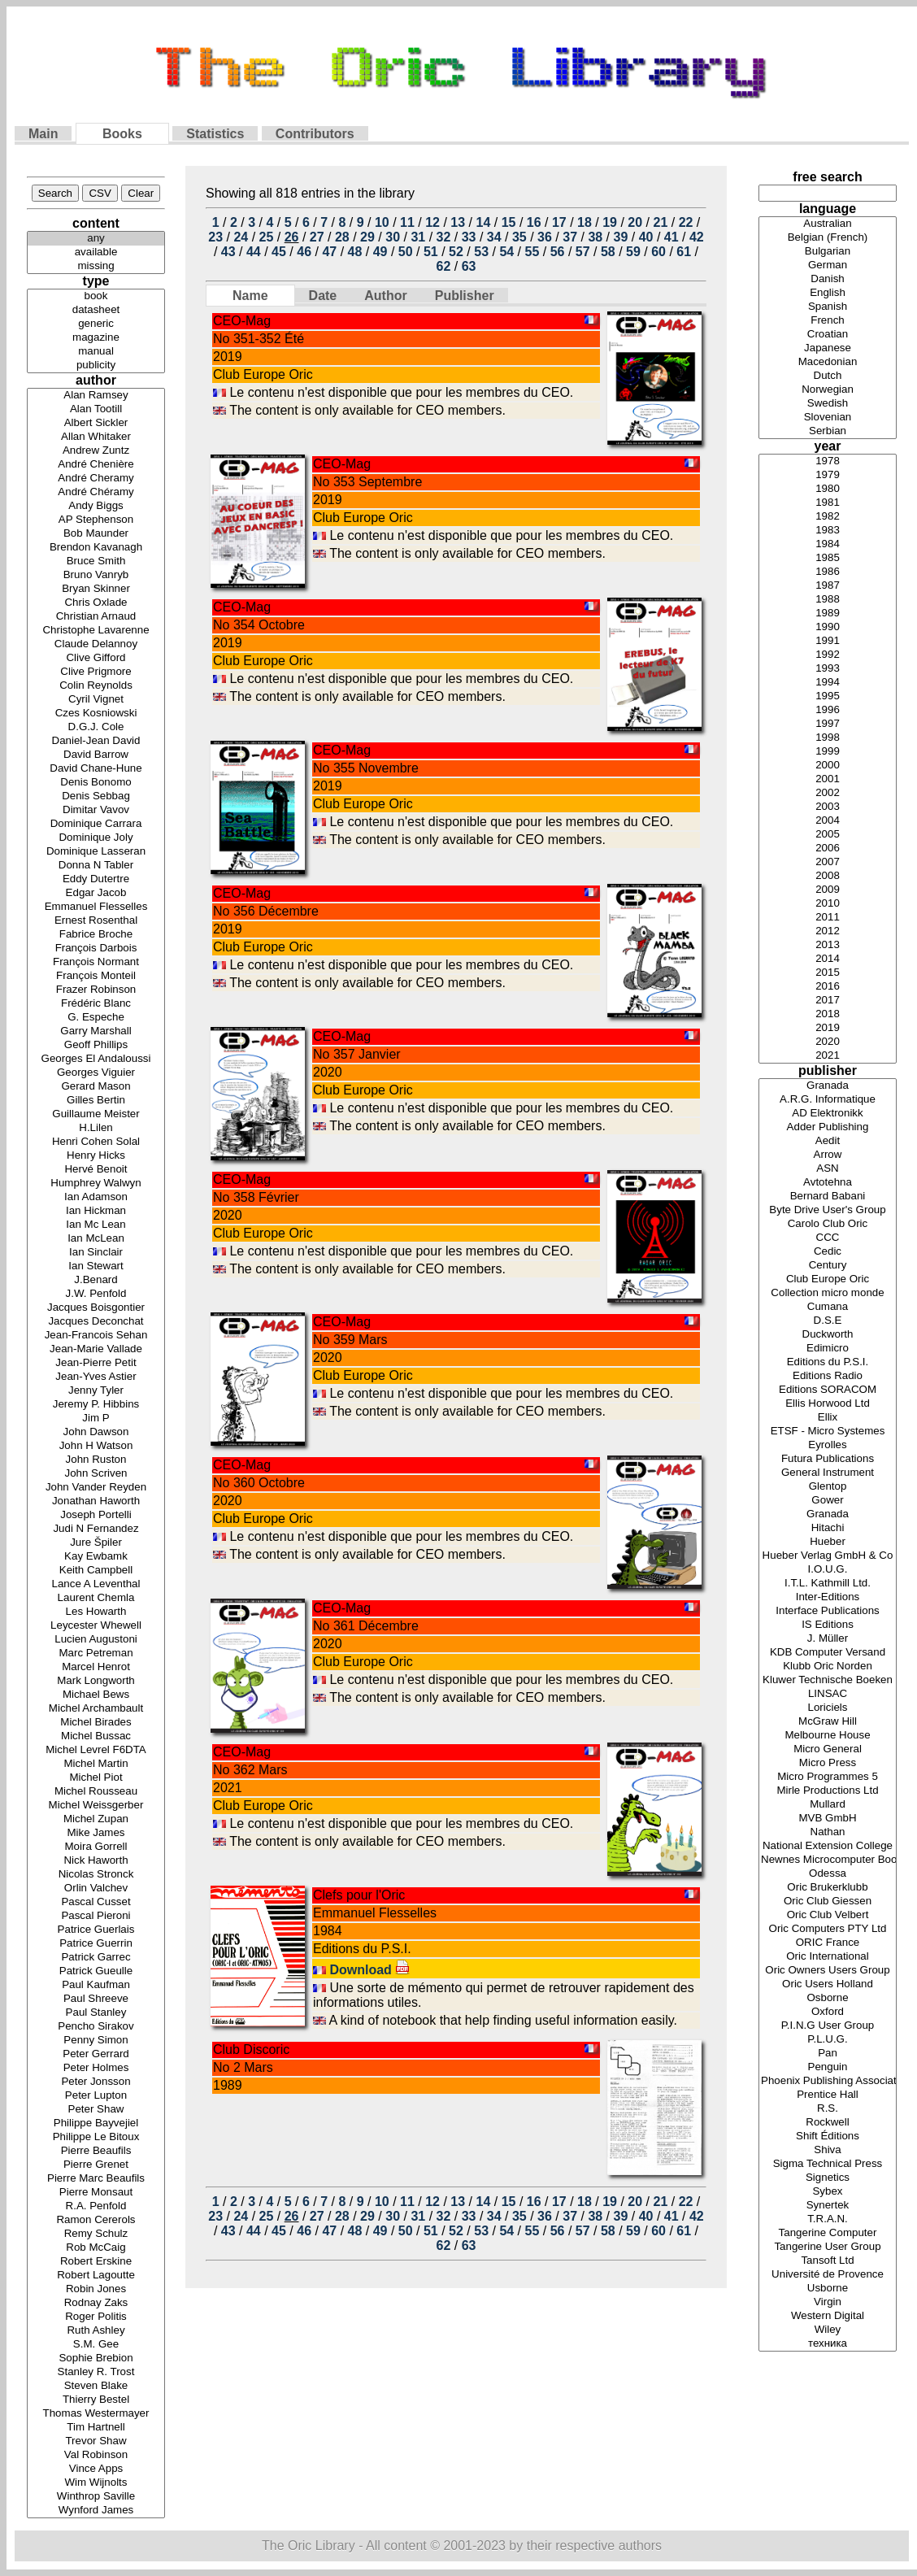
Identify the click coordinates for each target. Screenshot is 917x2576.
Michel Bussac (96, 1736)
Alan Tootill (96, 409)
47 (329, 252)
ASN (827, 1169)
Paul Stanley (96, 2013)
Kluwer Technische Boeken (827, 1680)
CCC (827, 1238)
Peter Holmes (96, 2068)
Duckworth (827, 1335)
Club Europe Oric (827, 1279)
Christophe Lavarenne (96, 630)
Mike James (96, 1833)
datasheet (96, 310)
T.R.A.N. (827, 2219)
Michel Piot (96, 1778)
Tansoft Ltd (827, 2261)
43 (228, 252)
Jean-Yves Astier (96, 1377)
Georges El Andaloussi (96, 1059)
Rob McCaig (96, 2248)
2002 (827, 793)
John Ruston (96, 1460)
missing (96, 266)
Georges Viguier (96, 1073)
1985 (827, 558)
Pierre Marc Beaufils (96, 2179)
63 (469, 266)
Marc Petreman (96, 1653)
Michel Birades (96, 1723)
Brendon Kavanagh (96, 548)
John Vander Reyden (96, 1488)
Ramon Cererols (96, 2220)
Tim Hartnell (96, 2428)
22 (686, 222)
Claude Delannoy (96, 644)
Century (827, 1266)
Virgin (827, 2302)
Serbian (827, 431)
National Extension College (827, 1846)
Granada (827, 1086)
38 (595, 237)
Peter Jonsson (96, 2082)
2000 (827, 765)
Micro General (827, 1749)
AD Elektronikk (827, 1113)
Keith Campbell (96, 1570)
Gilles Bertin (96, 1100)
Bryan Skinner (96, 589)
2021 (827, 1056)
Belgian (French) (827, 238)
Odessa (827, 1874)
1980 (827, 489)
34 (494, 237)
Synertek (827, 2206)
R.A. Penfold (96, 2206)
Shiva (827, 2150)
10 (382, 222)
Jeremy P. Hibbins (96, 1405)
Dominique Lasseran (96, 852)
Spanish (827, 307)
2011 (827, 918)
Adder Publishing (827, 1127)
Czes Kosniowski (96, 713)
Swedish (827, 404)
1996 (827, 710)
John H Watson (96, 1446)
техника (827, 2344)
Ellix (827, 1418)
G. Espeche (96, 1018)
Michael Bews (96, 1695)
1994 (827, 683)
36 (544, 237)
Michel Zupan (96, 1819)
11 (407, 222)
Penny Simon (96, 2040)
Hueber (827, 1542)
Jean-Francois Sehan (96, 1335)
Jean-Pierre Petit (96, 1363)
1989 (827, 613)
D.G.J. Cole (96, 727)
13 (457, 222)
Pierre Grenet (96, 2165)
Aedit (827, 1141)
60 (658, 252)
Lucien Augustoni (96, 1640)
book (96, 296)
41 (671, 237)
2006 (827, 848)
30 (392, 237)
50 (405, 252)
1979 (827, 475)
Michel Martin (96, 1764)
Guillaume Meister (96, 1114)
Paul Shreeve (96, 1999)
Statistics (215, 134)
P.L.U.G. (827, 2040)
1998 (827, 738)
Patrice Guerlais (96, 1930)
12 (432, 222)
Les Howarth (96, 1612)
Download (369, 1970)
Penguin (827, 2067)
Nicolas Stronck (96, 1875)
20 (635, 222)
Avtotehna (827, 1183)
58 (608, 252)
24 (240, 237)
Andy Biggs (96, 506)
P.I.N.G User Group (827, 2026)
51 (431, 252)
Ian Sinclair (96, 1253)
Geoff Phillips (96, 1045)
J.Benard (96, 1280)
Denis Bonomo (96, 783)
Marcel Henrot (96, 1667)
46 (304, 252)
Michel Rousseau (96, 1792)
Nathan (827, 1832)
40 (646, 237)
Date (323, 295)
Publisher (464, 295)
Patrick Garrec (96, 1958)
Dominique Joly (96, 838)
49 (380, 252)
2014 (827, 959)
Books (122, 134)
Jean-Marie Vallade (96, 1349)
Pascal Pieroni (96, 1916)
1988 (827, 600)
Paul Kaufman (96, 1985)
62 (444, 266)
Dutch (827, 376)
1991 (827, 641)
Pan (827, 2053)
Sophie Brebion (96, 2358)
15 (509, 222)
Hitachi (827, 1528)
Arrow (827, 1155)
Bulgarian (827, 252)
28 (342, 237)
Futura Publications (827, 1459)
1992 (827, 655)
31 (418, 237)
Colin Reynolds (96, 686)
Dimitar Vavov (96, 810)
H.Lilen (96, 1128)
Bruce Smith (96, 561)
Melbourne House (827, 1736)
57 (583, 252)
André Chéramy (96, 492)
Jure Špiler (96, 1543)
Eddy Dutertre (96, 879)
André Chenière (96, 465)
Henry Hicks (96, 1156)
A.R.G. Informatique (827, 1100)
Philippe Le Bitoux (96, 2137)
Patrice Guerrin (96, 1944)
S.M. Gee (96, 2345)
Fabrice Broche (96, 935)
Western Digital (827, 2316)
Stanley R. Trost (96, 2372)
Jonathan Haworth (96, 1501)
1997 (827, 724)
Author (385, 295)
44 (253, 252)
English (827, 293)
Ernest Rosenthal (96, 921)
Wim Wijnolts (96, 2483)
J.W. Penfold (96, 1294)
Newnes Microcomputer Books (827, 1860)
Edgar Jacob (96, 893)
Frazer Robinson (96, 990)
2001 (827, 779)
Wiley (827, 2330)
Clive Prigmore (96, 672)
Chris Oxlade (96, 603)
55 (532, 252)
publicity (96, 365)
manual (96, 352)
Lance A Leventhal (96, 1584)
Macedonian (827, 362)
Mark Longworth (96, 1681)
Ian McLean (96, 1239)
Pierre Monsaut (96, 2193)
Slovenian (827, 417)
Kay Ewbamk (96, 1557)
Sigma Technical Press (827, 2164)
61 (683, 252)
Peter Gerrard (96, 2054)
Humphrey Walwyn (96, 1183)
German (827, 265)
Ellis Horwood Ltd (827, 1404)
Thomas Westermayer (96, 2414)
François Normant (96, 962)
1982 (827, 517)
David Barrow (96, 755)
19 (609, 222)
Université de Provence (827, 2275)
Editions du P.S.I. (827, 1362)
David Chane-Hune (96, 769)
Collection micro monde (827, 1293)
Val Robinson (96, 2455)
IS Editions (827, 1625)
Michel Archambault (96, 1709)
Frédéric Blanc (96, 1004)
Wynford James (96, 2510)
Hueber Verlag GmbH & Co (827, 1556)
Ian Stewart (96, 1266)
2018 (827, 1014)
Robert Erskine (96, 2262)
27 (317, 237)
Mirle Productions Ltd (827, 1791)
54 (506, 252)
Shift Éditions (827, 2136)
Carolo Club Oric (827, 1224)
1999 (827, 752)
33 (469, 237)
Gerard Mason (96, 1087)
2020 (827, 1042)
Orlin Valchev (96, 1888)
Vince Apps (96, 2469)
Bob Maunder (96, 534)
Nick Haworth (96, 1861)
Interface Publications (827, 1611)
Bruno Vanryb (96, 575)
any (96, 239)
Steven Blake (96, 2386)
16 (534, 222)
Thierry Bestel (96, 2400)
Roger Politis (96, 2317)
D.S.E (827, 1321)
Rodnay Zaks (96, 2303)
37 (570, 237)
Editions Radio (827, 1376)
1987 (827, 586)
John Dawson (96, 1432)
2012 (827, 931)
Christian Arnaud (96, 617)
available (96, 252)
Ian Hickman (96, 1211)
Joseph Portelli (96, 1515)
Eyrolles (827, 1445)
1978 (827, 461)
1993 (827, 669)
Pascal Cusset (96, 1902)
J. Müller (827, 1639)
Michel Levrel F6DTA (96, 1750)
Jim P (96, 1418)
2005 (827, 835)
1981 (827, 503)
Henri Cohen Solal (96, 1142)
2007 (827, 862)
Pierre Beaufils (96, 2151)
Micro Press (827, 1763)
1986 (827, 572)
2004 (827, 821)
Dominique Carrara (96, 824)
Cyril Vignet (96, 700)
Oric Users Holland (827, 1984)
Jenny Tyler (96, 1391)
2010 (827, 904)
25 (266, 237)
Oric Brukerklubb (827, 1888)
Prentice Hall (827, 2095)
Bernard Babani (827, 1196)
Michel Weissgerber (96, 1805)
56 (557, 252)
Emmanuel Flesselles (96, 907)
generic (96, 324)
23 (215, 237)
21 (660, 222)
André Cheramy (96, 478)
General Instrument (827, 1473)
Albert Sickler (96, 423)
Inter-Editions (827, 1597)
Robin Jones (96, 2289)
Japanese (827, 348)
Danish (827, 279)
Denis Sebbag (96, 796)
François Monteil (96, 976)
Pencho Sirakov (96, 2027)
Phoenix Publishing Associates (827, 2081)
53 (481, 252)
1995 (827, 696)
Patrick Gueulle (96, 1971)
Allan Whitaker (96, 437)
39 (621, 237)
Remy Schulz (96, 2234)
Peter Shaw (96, 2110)
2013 (827, 945)
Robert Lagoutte (96, 2275)
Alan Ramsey (96, 395)
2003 (827, 807)
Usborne (827, 2288)
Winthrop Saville (96, 2497)
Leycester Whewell (96, 1626)
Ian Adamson (96, 1197)
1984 (827, 544)
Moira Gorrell (96, 1847)
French (827, 321)
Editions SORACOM (827, 1390)
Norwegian (827, 390)
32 (444, 237)
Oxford (827, 2012)
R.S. (827, 2109)
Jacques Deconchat (96, 1322)
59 (633, 252)
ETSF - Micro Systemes (827, 1431)
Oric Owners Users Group (827, 1971)
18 (584, 222)
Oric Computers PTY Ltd (827, 1929)
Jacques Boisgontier (96, 1308)
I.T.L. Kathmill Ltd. (827, 1583)
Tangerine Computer (827, 2233)
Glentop (827, 1487)
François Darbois (96, 948)
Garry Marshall (96, 1031)
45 (279, 252)
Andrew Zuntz (96, 451)
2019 (827, 1028)
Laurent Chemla (96, 1598)
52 (456, 252)
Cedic (827, 1252)
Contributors (315, 134)
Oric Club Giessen (827, 1901)
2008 (827, 876)
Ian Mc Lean (96, 1225)
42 (696, 237)
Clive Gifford (96, 658)
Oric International (827, 1957)
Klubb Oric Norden (827, 1666)
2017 (827, 1000)
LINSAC (827, 1694)
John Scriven (96, 1474)
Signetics (827, 2178)
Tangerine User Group (827, 2247)
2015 (827, 973)
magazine (96, 338)
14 (483, 222)
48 (355, 252)
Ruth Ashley (96, 2331)
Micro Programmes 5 (827, 1777)
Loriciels (827, 1708)
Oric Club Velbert (827, 1915)
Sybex (827, 2192)
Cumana (827, 1307)
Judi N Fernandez (96, 1529)
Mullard (827, 1805)
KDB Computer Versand (827, 1653)
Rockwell (827, 2123)
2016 (827, 987)
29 (367, 237)
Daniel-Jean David (96, 741)
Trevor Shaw (96, 2441)
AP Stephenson (96, 520)
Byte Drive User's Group (827, 1210)
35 (519, 237)
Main (43, 134)
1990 (827, 627)
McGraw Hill (827, 1722)
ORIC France (827, 1943)
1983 (827, 530)
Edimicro (827, 1348)
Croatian (827, 335)
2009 (827, 890)
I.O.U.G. (827, 1570)
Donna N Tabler (96, 865)
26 (292, 237)
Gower (827, 1501)
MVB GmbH (827, 1818)
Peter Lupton (96, 2096)
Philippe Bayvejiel (96, 2123)
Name (250, 295)
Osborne (827, 1998)
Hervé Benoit (96, 1170)
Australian (827, 224)
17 (559, 222)
